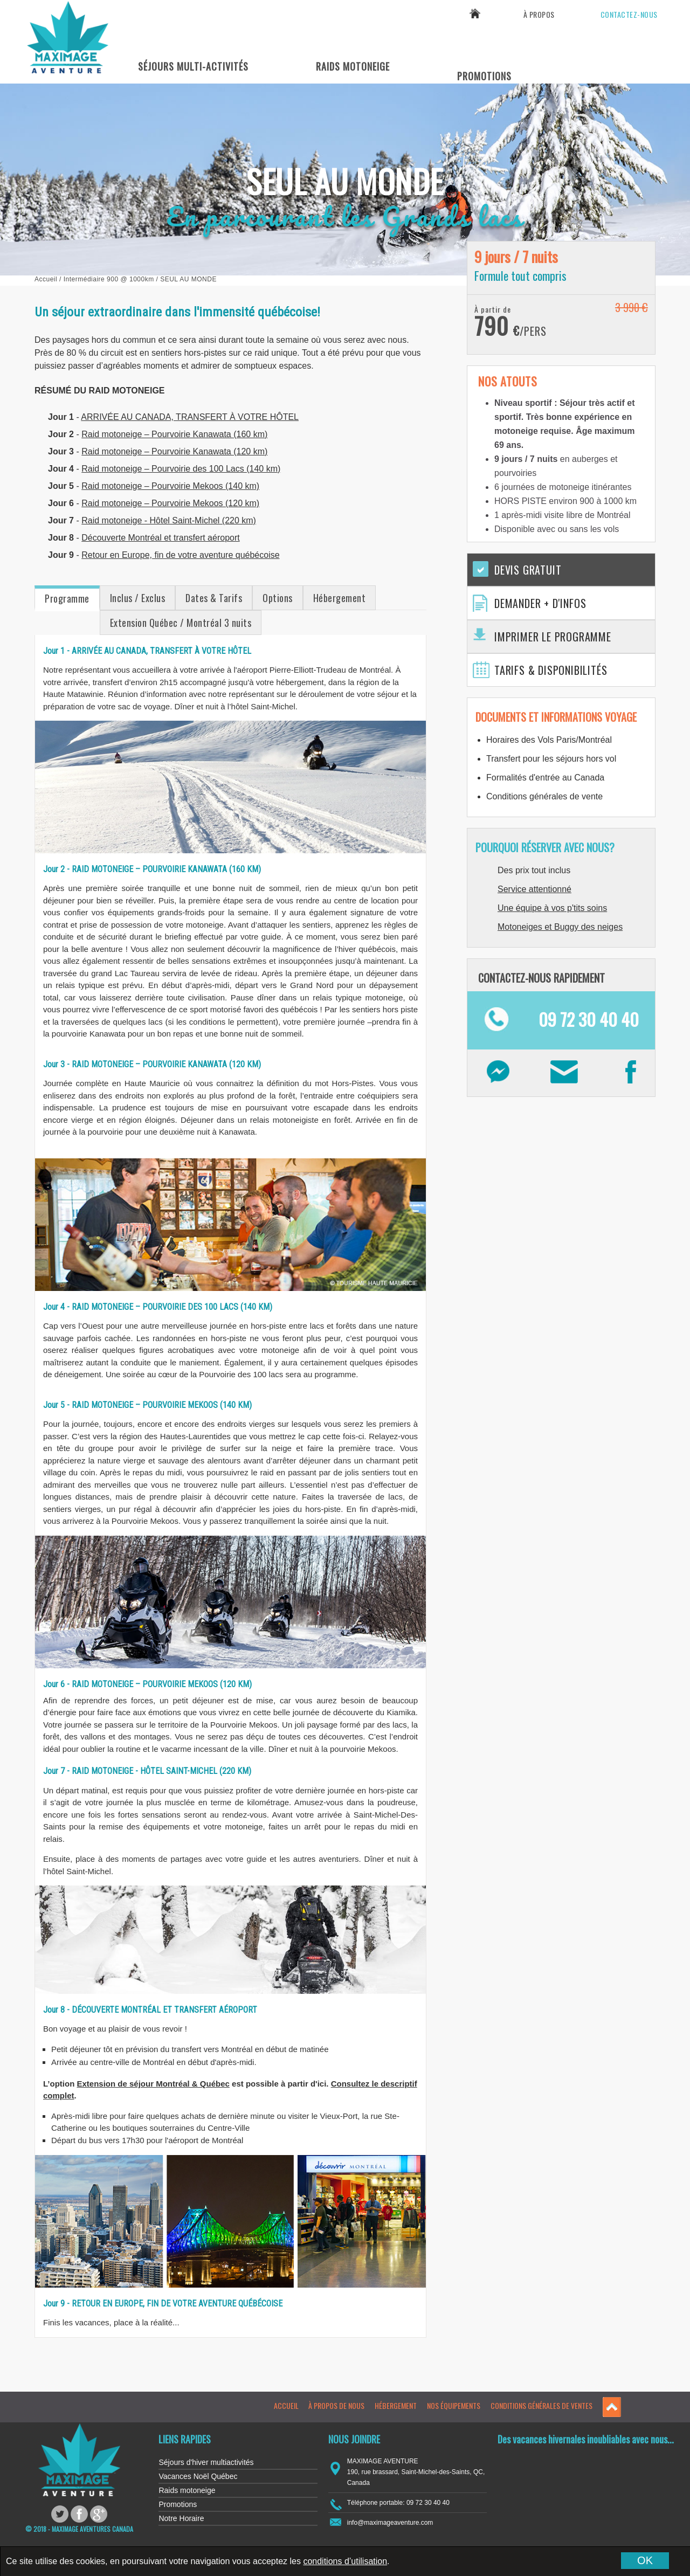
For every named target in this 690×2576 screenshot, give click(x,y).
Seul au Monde (188, 279)
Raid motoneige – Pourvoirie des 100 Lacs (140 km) (180, 468)
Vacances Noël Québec (197, 2476)
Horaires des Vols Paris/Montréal (549, 739)
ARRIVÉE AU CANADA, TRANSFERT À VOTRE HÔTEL (190, 417)
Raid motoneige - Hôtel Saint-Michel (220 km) (168, 520)
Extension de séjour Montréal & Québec (153, 2083)
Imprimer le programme (552, 637)
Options (278, 598)
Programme (67, 598)
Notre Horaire (181, 2518)
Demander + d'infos (540, 603)
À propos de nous (336, 2405)
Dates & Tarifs (213, 598)
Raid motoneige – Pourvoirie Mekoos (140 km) (170, 486)
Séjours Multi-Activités (193, 66)
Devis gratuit (527, 570)
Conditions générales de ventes (541, 2405)
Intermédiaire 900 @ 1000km (109, 279)
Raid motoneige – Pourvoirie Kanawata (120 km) (174, 451)
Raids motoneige (186, 2490)
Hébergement (339, 598)
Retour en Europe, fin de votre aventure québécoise (180, 555)
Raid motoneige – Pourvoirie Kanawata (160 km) (174, 434)
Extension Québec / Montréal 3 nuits (181, 623)
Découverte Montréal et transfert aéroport (160, 537)
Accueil (45, 279)
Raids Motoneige (353, 66)
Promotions (484, 76)
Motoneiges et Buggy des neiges (560, 926)
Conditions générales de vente (544, 796)
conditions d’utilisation (345, 2561)
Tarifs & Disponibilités (550, 670)
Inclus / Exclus (137, 598)
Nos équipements (453, 2405)
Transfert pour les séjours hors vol (551, 758)
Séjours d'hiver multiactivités (205, 2462)
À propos (539, 14)
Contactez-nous (629, 14)
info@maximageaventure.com (390, 2522)
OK (645, 2560)
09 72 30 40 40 (615, 41)
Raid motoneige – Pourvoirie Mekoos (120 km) (170, 503)
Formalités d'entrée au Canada (545, 777)
